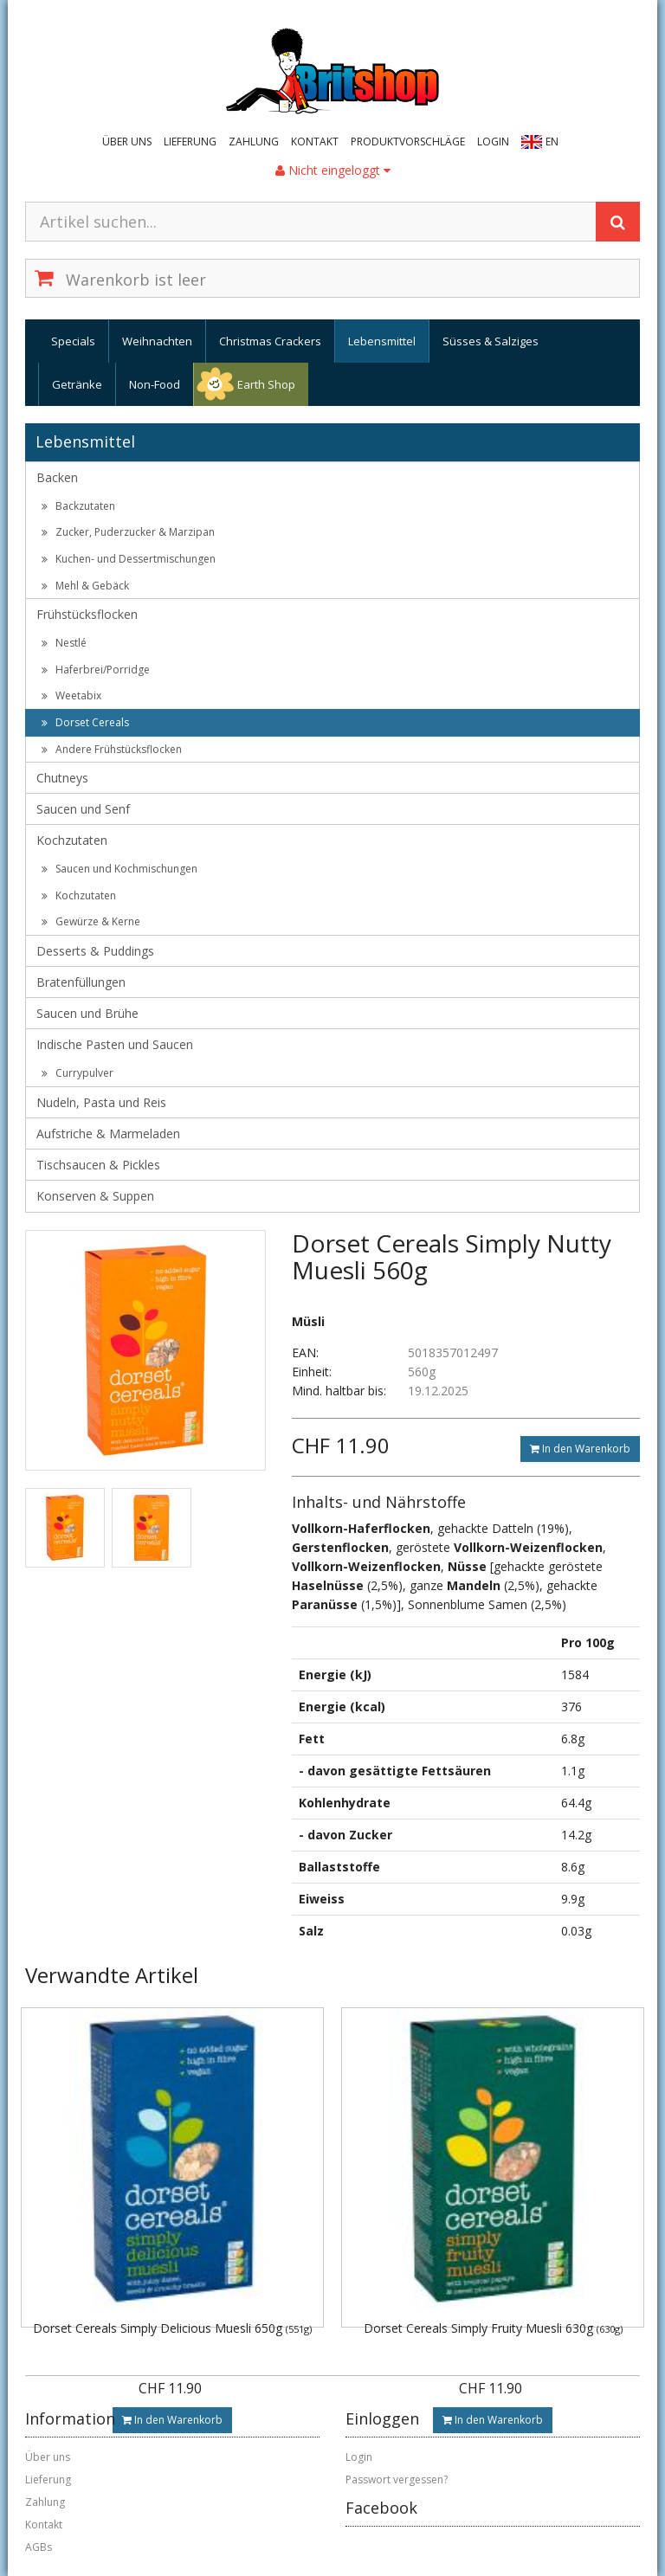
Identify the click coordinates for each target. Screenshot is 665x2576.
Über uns (127, 141)
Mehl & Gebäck (85, 585)
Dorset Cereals (85, 722)
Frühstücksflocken (87, 614)
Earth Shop (266, 384)
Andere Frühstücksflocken (112, 749)
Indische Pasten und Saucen (114, 1044)
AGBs (38, 2547)
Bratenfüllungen (81, 982)
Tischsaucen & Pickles (98, 1164)
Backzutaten (78, 506)
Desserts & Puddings (95, 951)
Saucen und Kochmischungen (119, 868)
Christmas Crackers (270, 341)
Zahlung (254, 141)
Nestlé (64, 642)
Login (493, 141)
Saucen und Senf (83, 809)
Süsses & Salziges (490, 341)
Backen (57, 477)
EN (552, 141)
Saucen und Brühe (87, 1013)
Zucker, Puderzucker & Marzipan (128, 532)
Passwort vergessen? (396, 2479)
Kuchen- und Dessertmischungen (129, 558)
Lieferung (190, 141)
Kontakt (315, 141)
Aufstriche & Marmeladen (108, 1133)
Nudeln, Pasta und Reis (101, 1102)
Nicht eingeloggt (333, 170)
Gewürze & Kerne (91, 921)
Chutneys (62, 778)
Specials (73, 341)
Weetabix (71, 695)
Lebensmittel (382, 341)
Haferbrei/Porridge (96, 669)
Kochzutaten (71, 840)
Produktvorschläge (408, 141)
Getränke (77, 384)
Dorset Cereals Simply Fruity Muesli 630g (493, 2328)
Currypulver (77, 1073)
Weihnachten (157, 341)
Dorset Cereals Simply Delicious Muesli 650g (172, 2328)
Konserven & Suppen (95, 1196)
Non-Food (154, 384)
